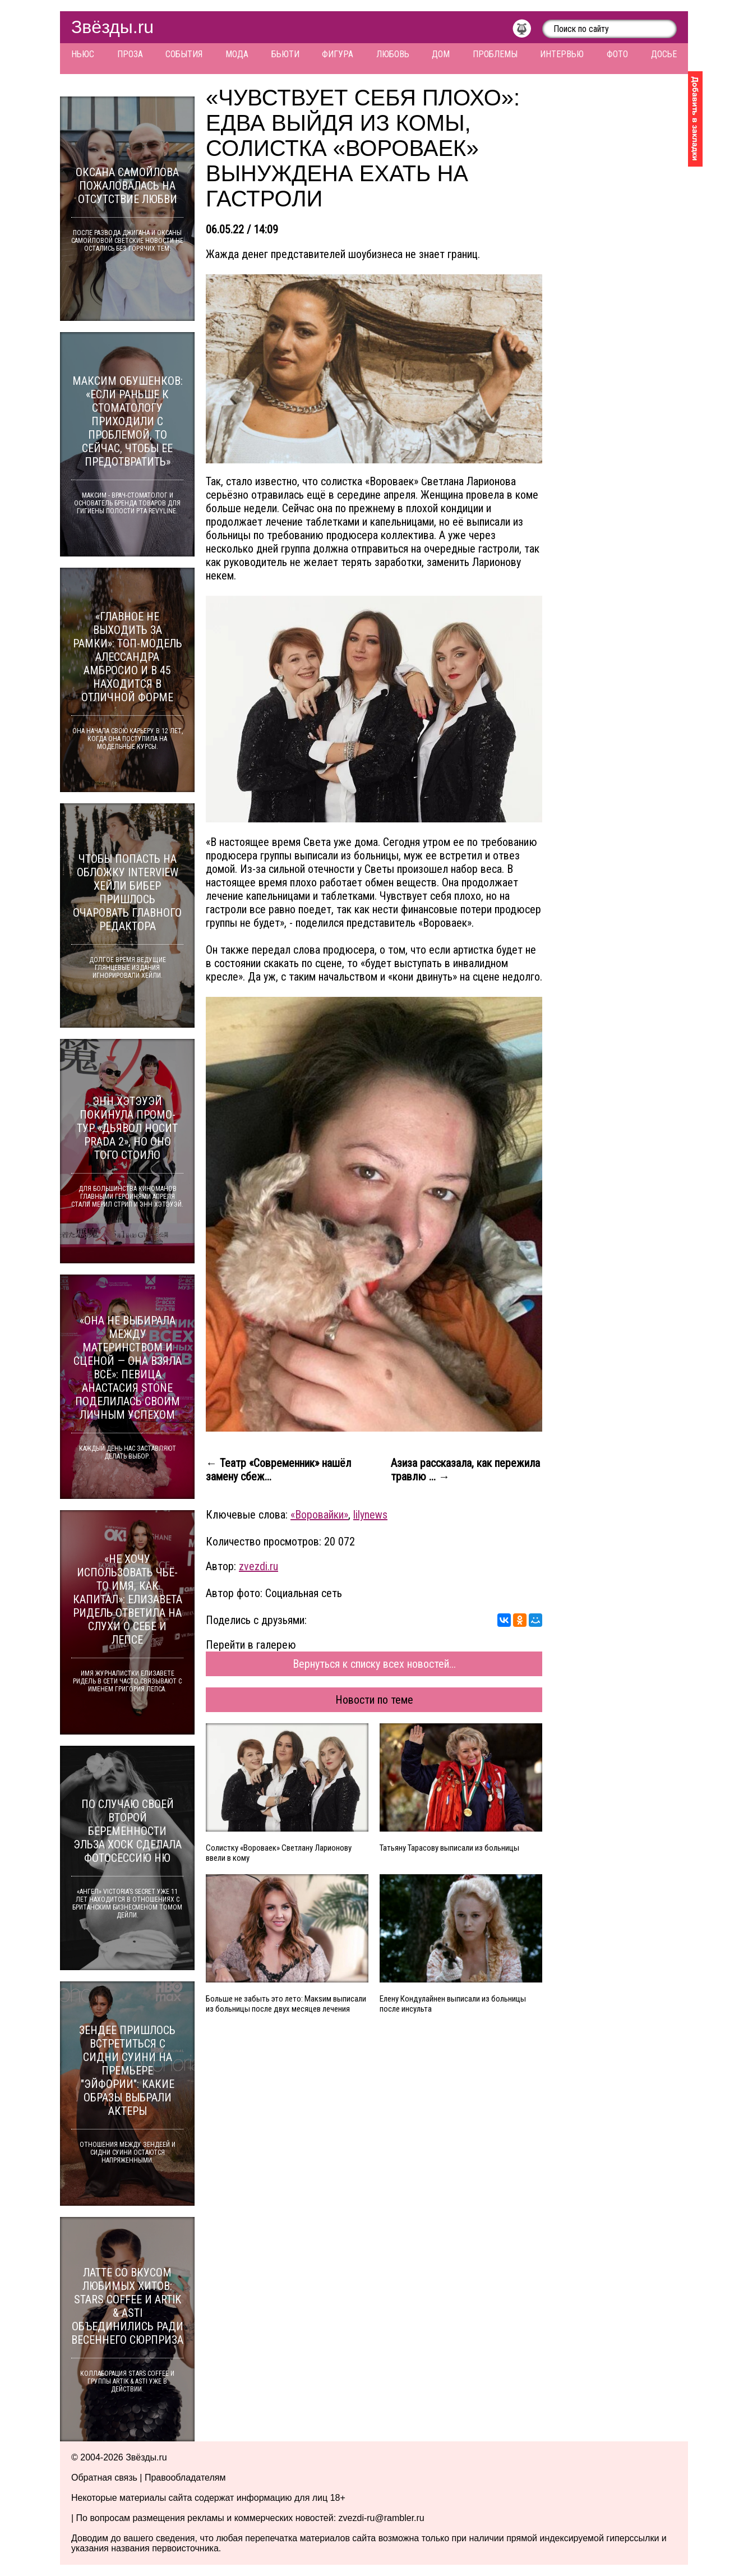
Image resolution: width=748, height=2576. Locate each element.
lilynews (370, 1514)
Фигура (337, 54)
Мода (236, 54)
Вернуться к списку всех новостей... (374, 1664)
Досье (664, 54)
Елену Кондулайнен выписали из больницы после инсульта (453, 2004)
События (183, 54)
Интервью (562, 54)
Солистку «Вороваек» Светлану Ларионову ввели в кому (279, 1853)
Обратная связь (104, 2477)
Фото (617, 54)
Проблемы (495, 54)
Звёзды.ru (112, 27)
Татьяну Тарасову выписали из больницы (449, 1848)
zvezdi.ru (258, 1566)
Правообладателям (185, 2477)
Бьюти (285, 54)
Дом (441, 54)
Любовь (392, 54)
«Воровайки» (319, 1514)
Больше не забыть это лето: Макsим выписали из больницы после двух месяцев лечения (286, 2004)
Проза (130, 54)
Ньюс (82, 54)
